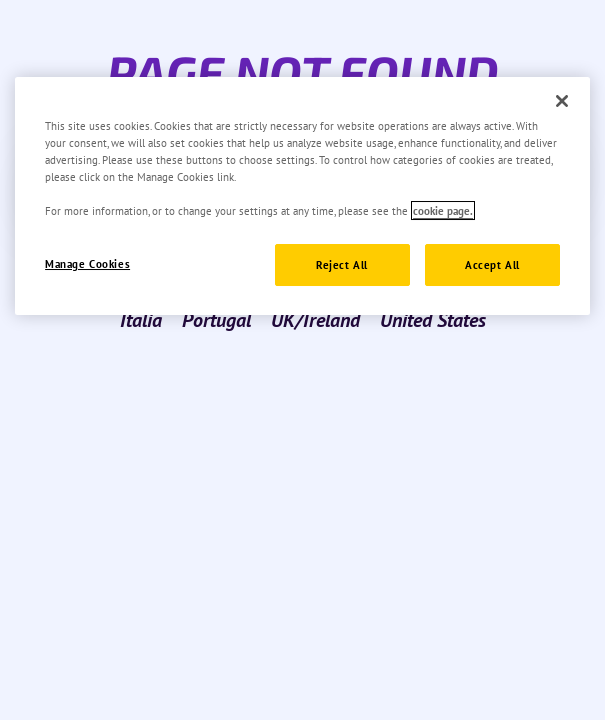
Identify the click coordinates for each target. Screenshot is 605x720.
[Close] (562, 101)
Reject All (342, 264)
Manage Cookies (87, 263)
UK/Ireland (315, 320)
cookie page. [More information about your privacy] (443, 210)
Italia (141, 320)
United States (433, 320)
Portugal (216, 320)
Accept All (492, 264)
